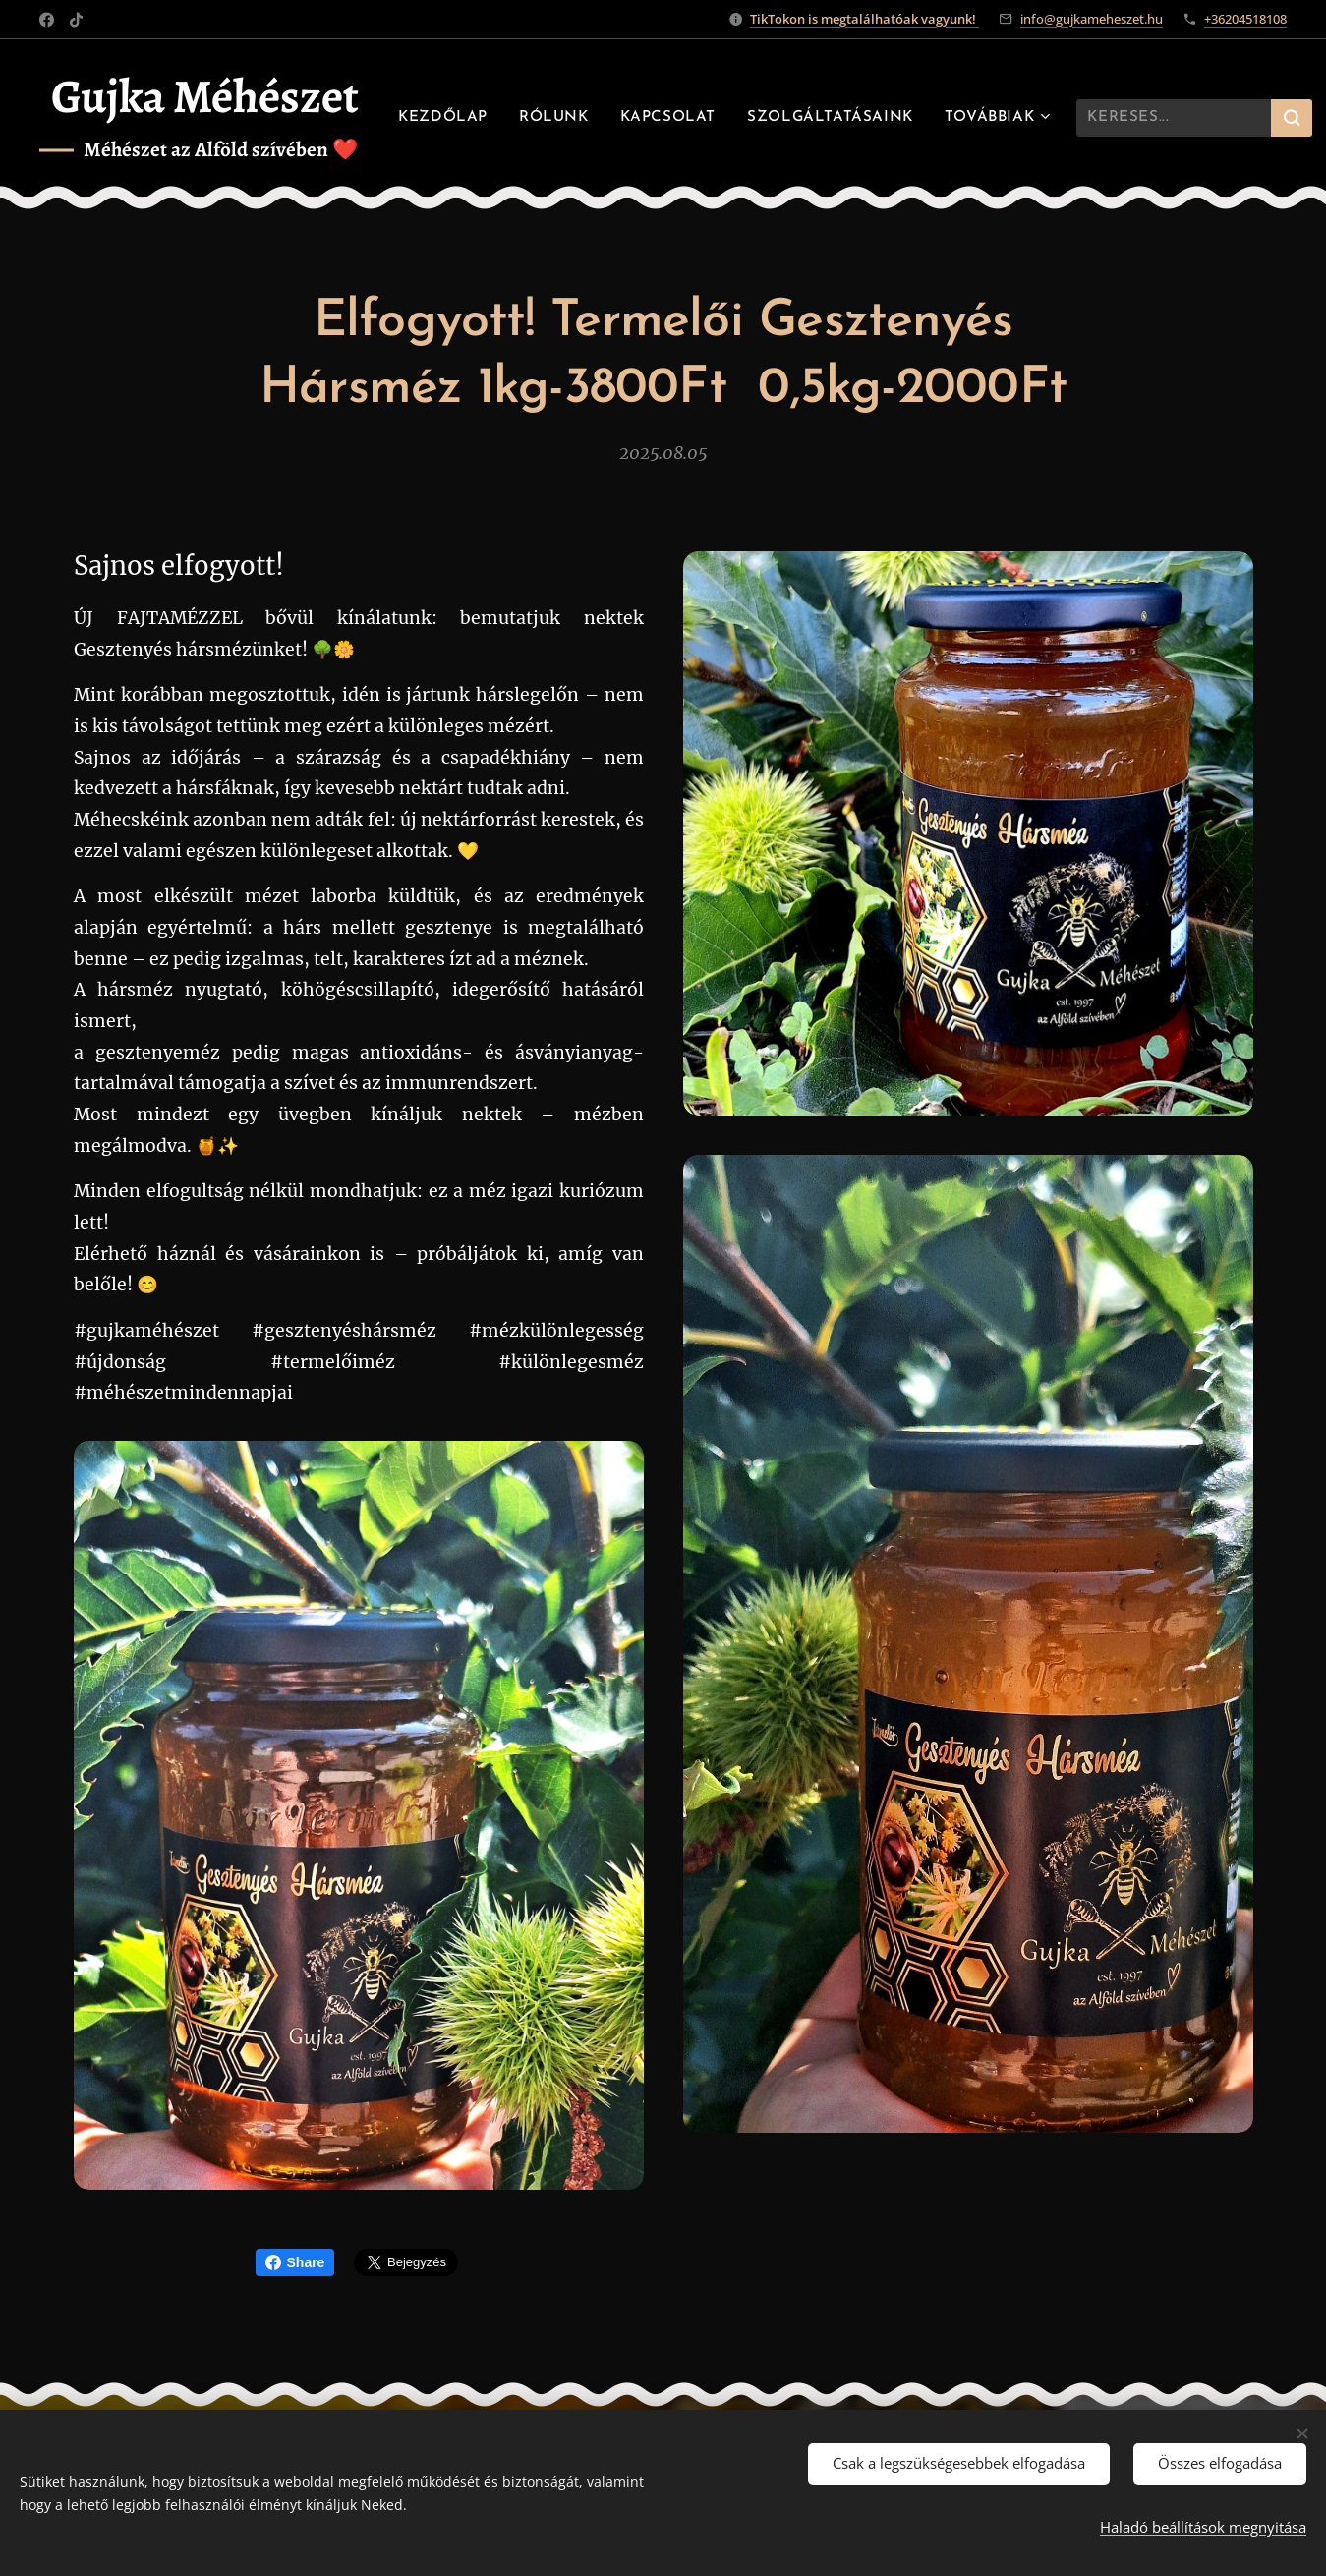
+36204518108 (1245, 19)
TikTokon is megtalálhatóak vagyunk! (864, 19)
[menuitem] (620, 118)
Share (295, 2262)
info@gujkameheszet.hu (1091, 19)
